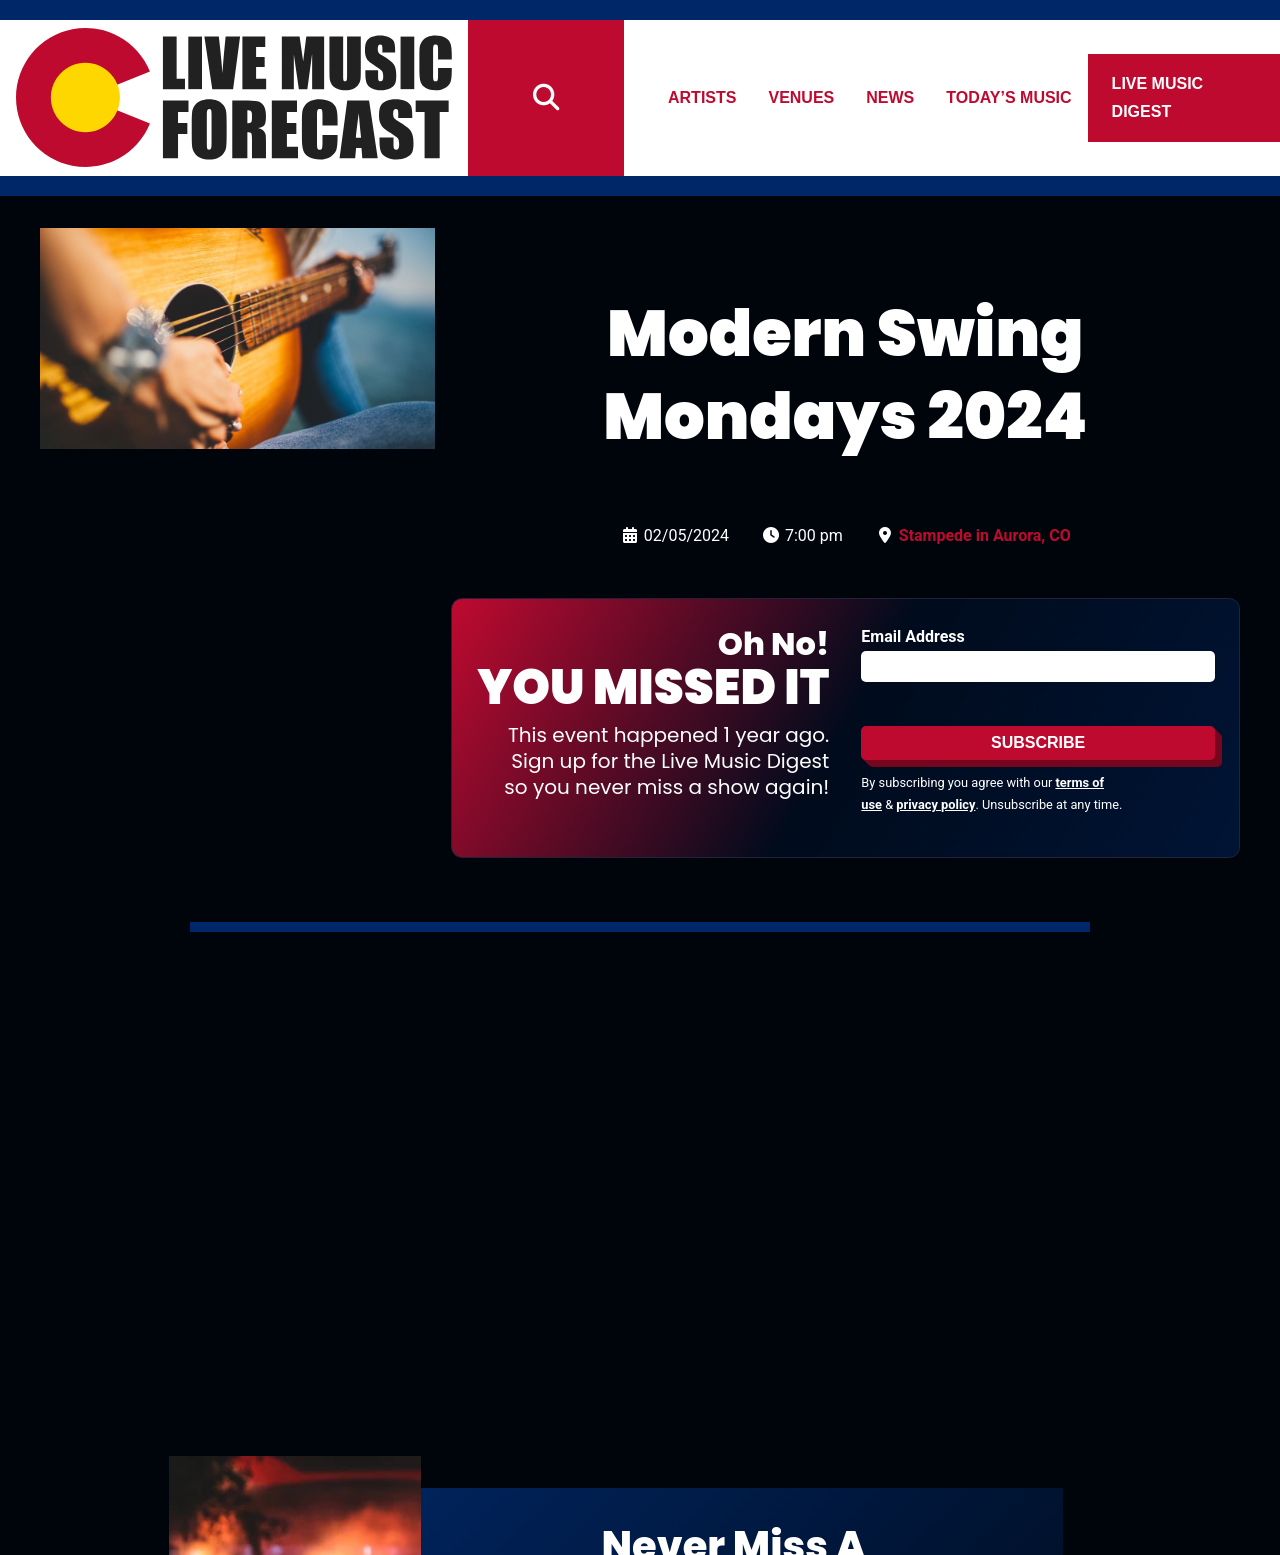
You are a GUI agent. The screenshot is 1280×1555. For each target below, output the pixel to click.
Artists (702, 97)
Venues (802, 97)
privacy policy (935, 804)
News (891, 97)
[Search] (546, 98)
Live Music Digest (1158, 97)
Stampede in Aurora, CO (985, 535)
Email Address (912, 636)
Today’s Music (1009, 97)
